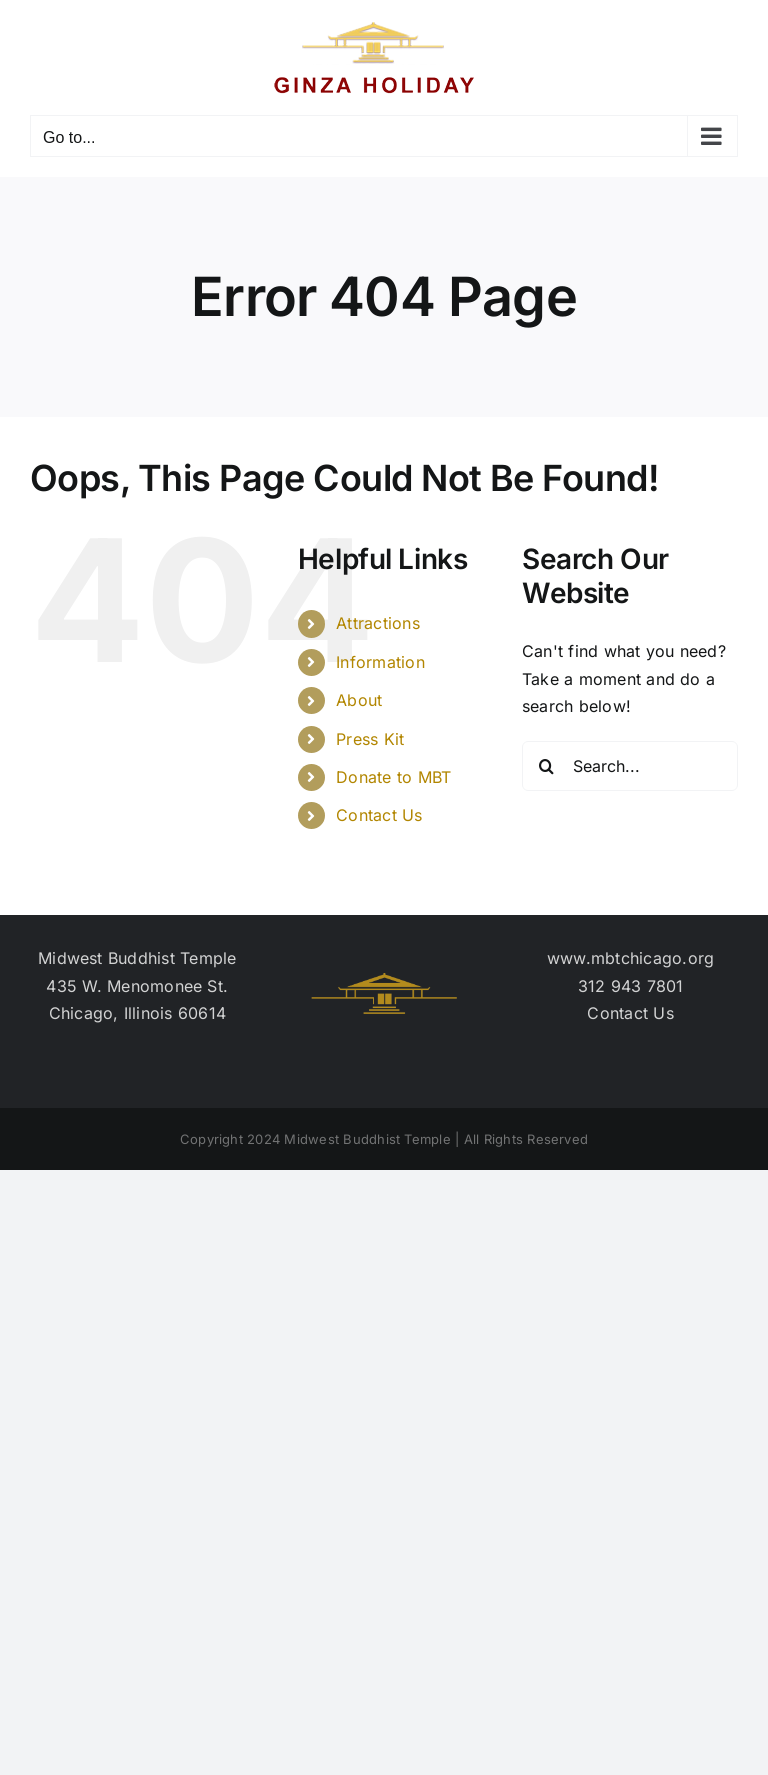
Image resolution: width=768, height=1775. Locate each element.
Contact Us (379, 815)
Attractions (378, 623)
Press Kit (370, 739)
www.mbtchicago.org (630, 958)
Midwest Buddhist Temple (137, 958)
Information (380, 662)
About (359, 700)
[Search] (547, 766)
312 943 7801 (631, 986)
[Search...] (630, 766)
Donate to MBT (393, 777)
